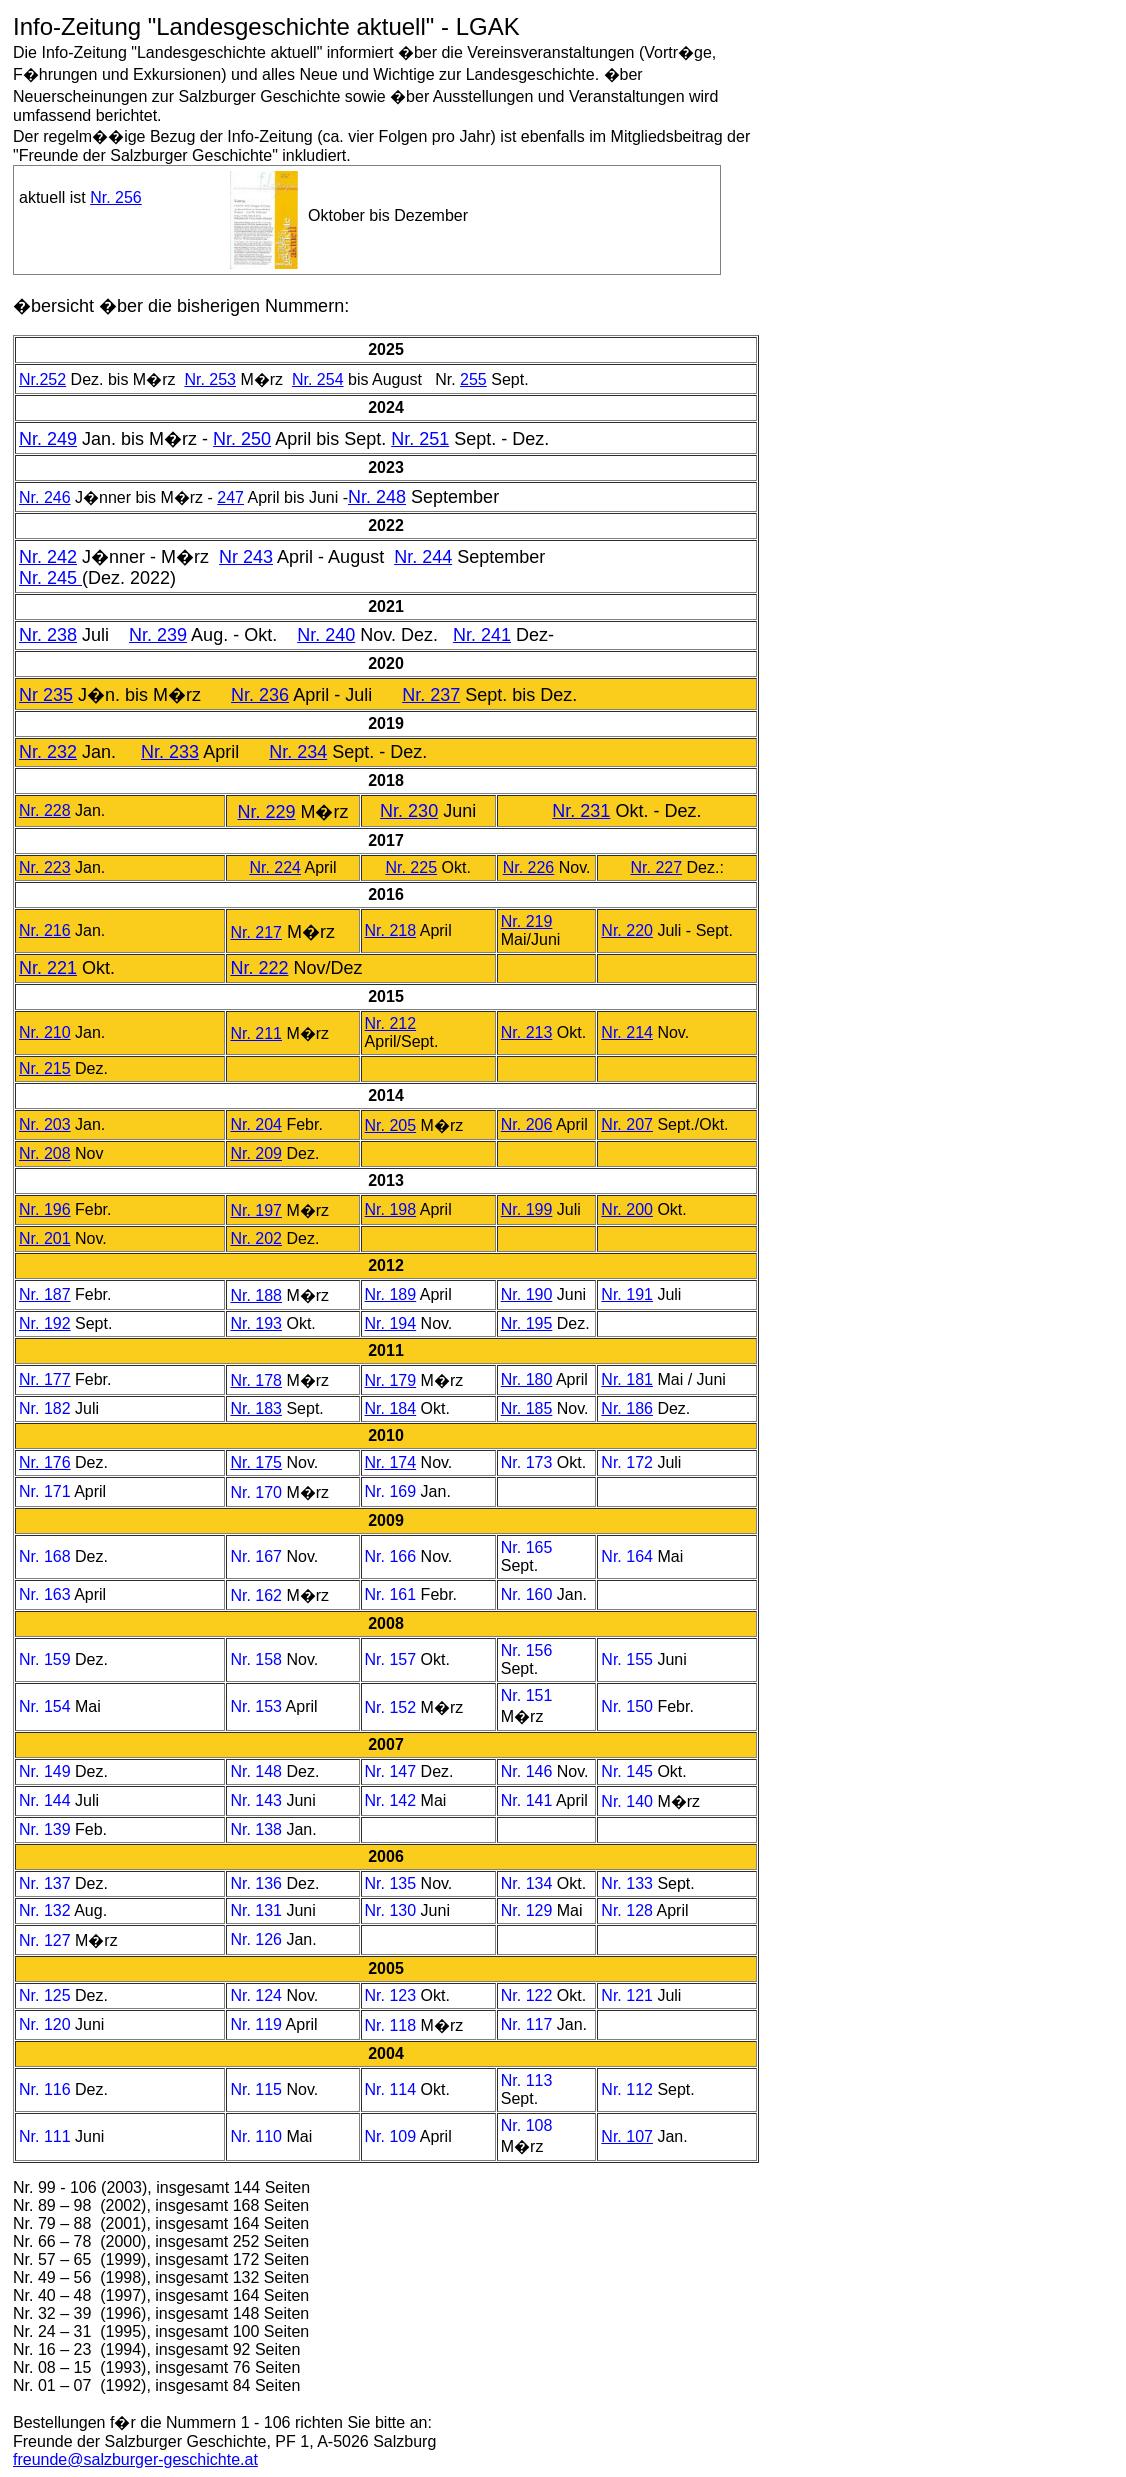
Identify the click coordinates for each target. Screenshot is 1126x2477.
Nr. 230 (409, 811)
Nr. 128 (628, 1910)
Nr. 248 (377, 497)
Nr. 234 (298, 752)
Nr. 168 (45, 1556)
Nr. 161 (391, 1594)
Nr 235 (46, 695)
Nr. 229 (266, 812)
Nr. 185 (527, 1408)
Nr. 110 (258, 2136)
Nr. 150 (629, 1706)
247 (230, 497)
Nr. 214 (627, 1032)
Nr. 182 (45, 1408)
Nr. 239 (158, 635)
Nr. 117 (529, 2024)
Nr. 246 (45, 497)
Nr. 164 (627, 1556)
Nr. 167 (256, 1556)
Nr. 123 (393, 1995)
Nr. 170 (256, 1492)
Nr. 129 (529, 1910)
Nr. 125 (47, 1995)
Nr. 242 (48, 557)
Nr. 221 (48, 968)
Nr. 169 (391, 1491)
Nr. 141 (528, 1800)
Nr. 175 (256, 1462)
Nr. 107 (627, 2136)
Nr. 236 (260, 695)
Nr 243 (246, 557)
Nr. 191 (627, 1294)
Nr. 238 (48, 635)
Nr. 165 (527, 1547)
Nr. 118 (393, 2025)
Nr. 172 (627, 1462)
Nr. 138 (258, 1829)
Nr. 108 (527, 2125)
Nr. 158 (256, 1659)
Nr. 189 (391, 1294)
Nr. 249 (48, 439)
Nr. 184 (391, 1408)
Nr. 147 (393, 1771)
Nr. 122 (529, 1995)
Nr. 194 (391, 1323)
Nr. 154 (45, 1706)
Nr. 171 (45, 1491)
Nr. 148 (258, 1771)
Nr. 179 (391, 1380)
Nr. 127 (47, 1940)
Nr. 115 (258, 2089)
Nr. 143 (258, 1800)
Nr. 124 (258, 1995)
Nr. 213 (527, 1032)
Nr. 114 (393, 2089)
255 (473, 379)
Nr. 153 (256, 1706)
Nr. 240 (326, 635)
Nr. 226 (529, 867)
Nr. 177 (45, 1379)
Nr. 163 (45, 1594)
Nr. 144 (47, 1800)
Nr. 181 (627, 1379)
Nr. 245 (50, 578)
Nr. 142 (393, 1800)
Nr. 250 (242, 439)
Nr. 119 (257, 2024)
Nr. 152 (391, 1707)
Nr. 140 (629, 1801)
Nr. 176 (45, 1462)
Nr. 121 (629, 1995)
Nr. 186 (627, 1408)
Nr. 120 (47, 2024)
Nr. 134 (529, 1883)
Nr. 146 (529, 1771)
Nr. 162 (256, 1595)
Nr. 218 (391, 930)
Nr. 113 (527, 2080)
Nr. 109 (392, 2136)
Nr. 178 (256, 1380)
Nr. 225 (411, 867)
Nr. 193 (256, 1323)
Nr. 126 (258, 1939)
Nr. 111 (47, 2136)
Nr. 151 (527, 1695)
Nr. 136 (258, 1883)
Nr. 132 (46, 1910)
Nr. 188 (256, 1295)
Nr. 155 (627, 1659)
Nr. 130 (393, 1910)
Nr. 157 (391, 1659)
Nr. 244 (423, 557)
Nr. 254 (318, 379)
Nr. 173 (527, 1462)
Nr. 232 (48, 752)
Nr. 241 (482, 635)
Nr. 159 (45, 1659)
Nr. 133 (629, 1883)
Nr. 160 (527, 1594)
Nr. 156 (527, 1650)
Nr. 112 (629, 2089)
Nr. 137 (47, 1883)
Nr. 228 (45, 810)
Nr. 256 (116, 197)
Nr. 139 (47, 1829)
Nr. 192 (45, 1323)
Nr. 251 (420, 439)
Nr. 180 (527, 1379)
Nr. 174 (391, 1462)
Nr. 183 (256, 1408)
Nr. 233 (170, 752)
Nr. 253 (210, 379)
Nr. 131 (258, 1910)
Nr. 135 (393, 1883)
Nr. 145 (629, 1771)
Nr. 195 (527, 1323)
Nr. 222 (259, 968)
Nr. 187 (45, 1294)
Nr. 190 (527, 1294)
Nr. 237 (431, 695)
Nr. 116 (47, 2089)
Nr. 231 (581, 811)
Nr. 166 (391, 1556)
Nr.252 (42, 379)
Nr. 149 (47, 1771)
